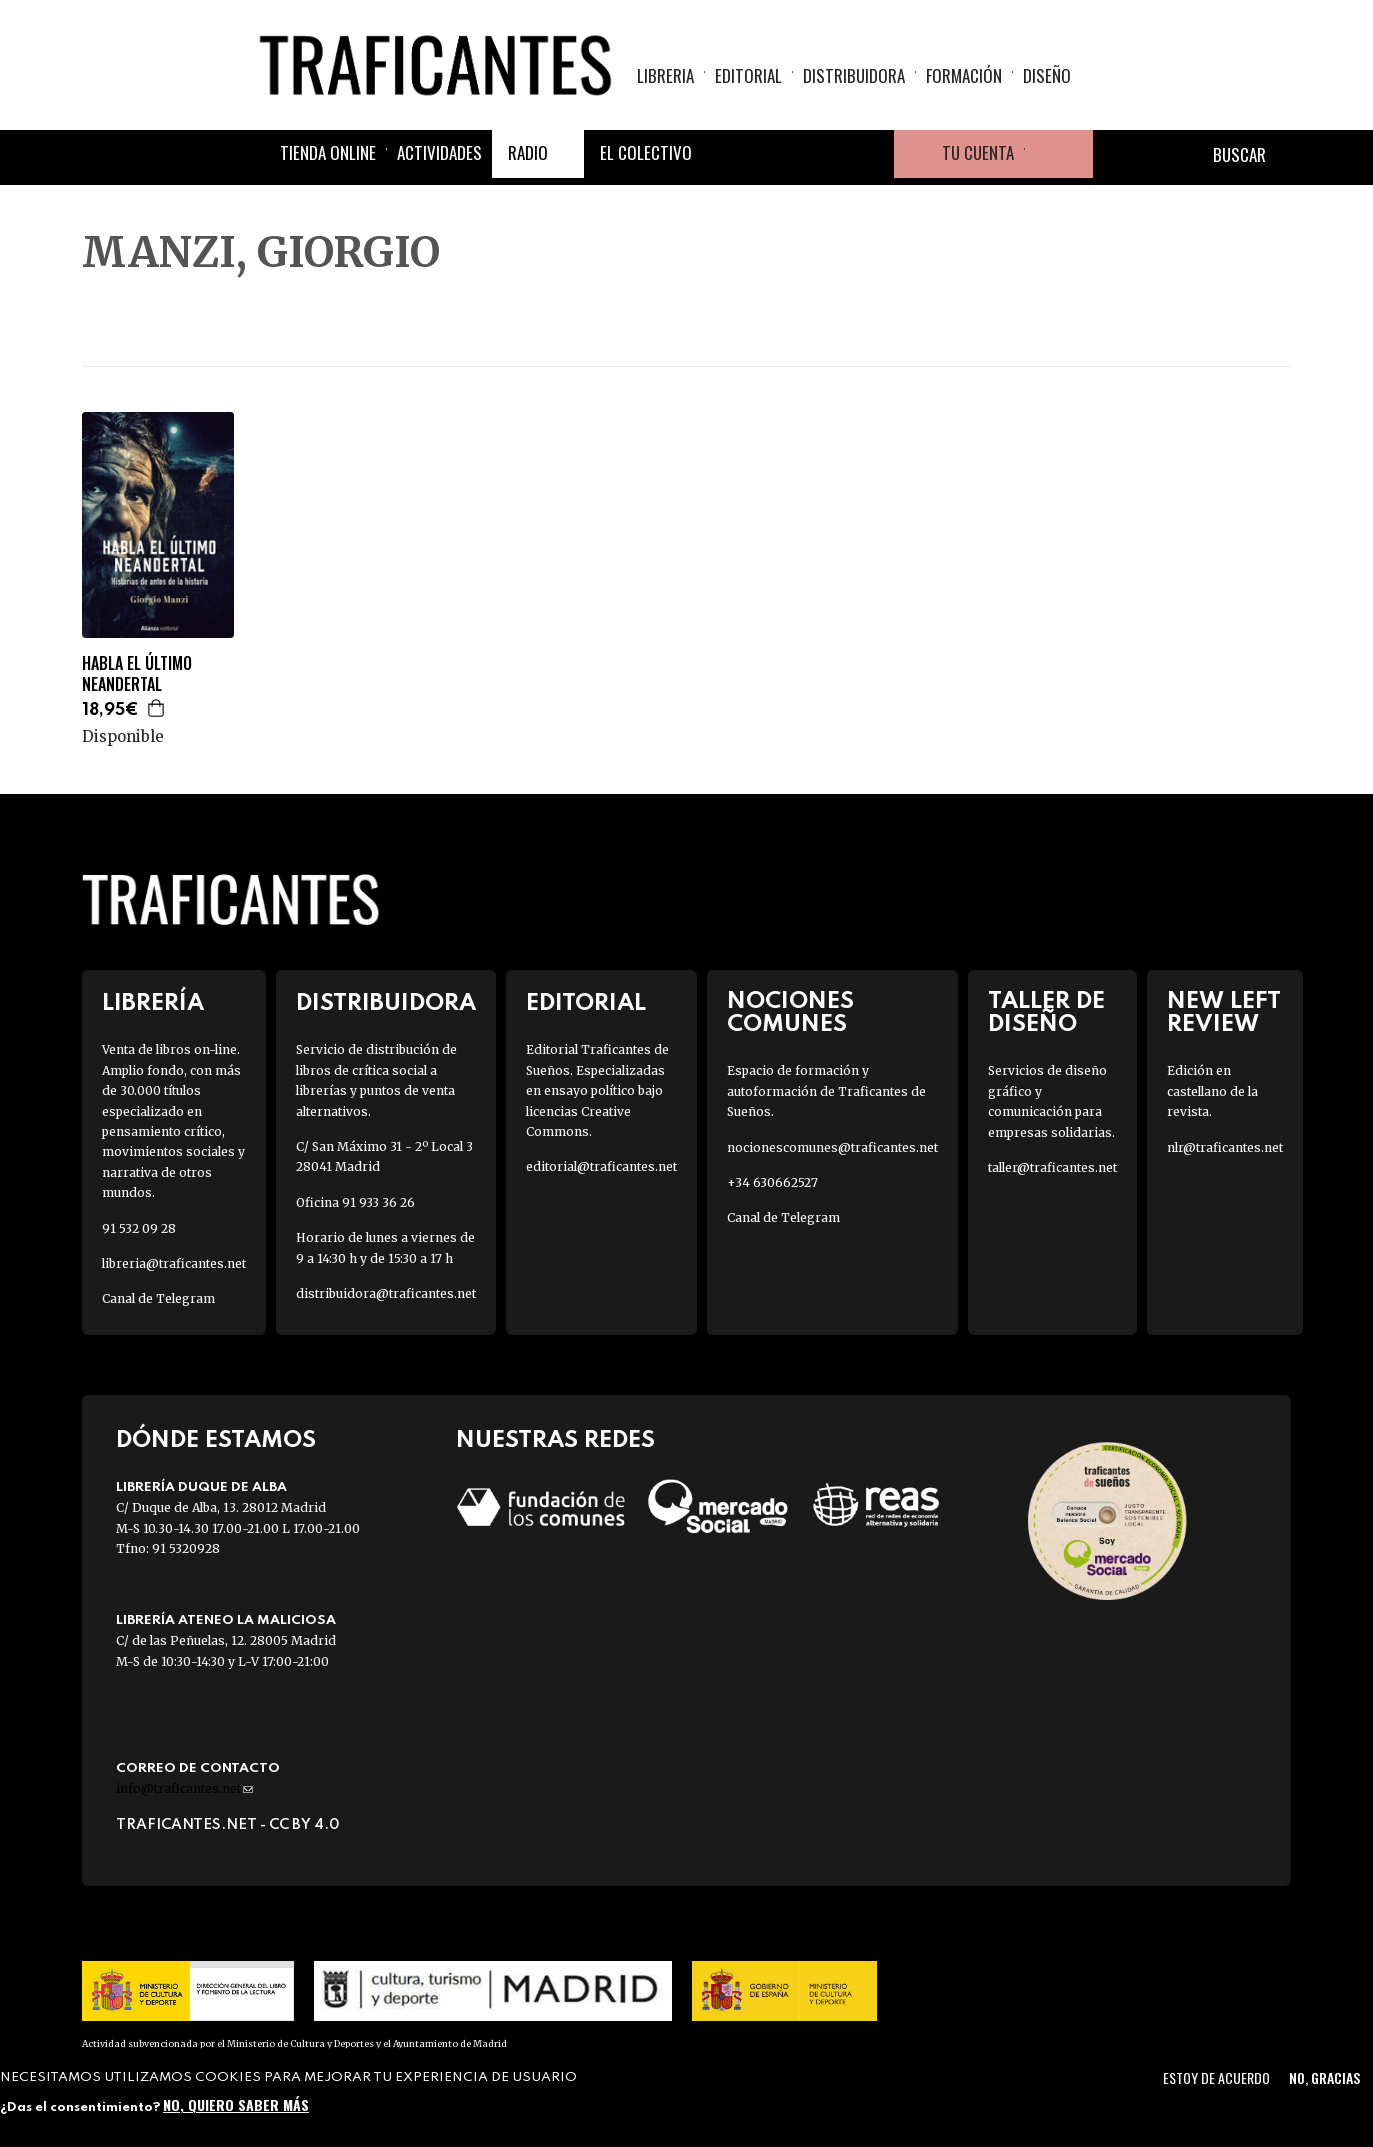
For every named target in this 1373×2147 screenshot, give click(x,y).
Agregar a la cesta (157, 708)
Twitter (774, 154)
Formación (964, 75)
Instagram (822, 154)
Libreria (665, 75)
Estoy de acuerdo (1216, 2077)
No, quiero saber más (236, 2104)
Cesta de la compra (1059, 154)
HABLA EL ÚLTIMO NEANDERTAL (137, 674)
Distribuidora (854, 75)
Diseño (1047, 75)
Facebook (726, 154)
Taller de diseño (1046, 1013)
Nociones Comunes (790, 1013)
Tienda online (328, 152)
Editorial (748, 75)
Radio (528, 152)
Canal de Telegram (158, 1298)
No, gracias (1324, 2077)
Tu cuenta (978, 152)
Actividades (439, 152)
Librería (153, 1003)
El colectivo (646, 152)
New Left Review (1224, 1013)
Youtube (870, 154)
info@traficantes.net (184, 1788)
